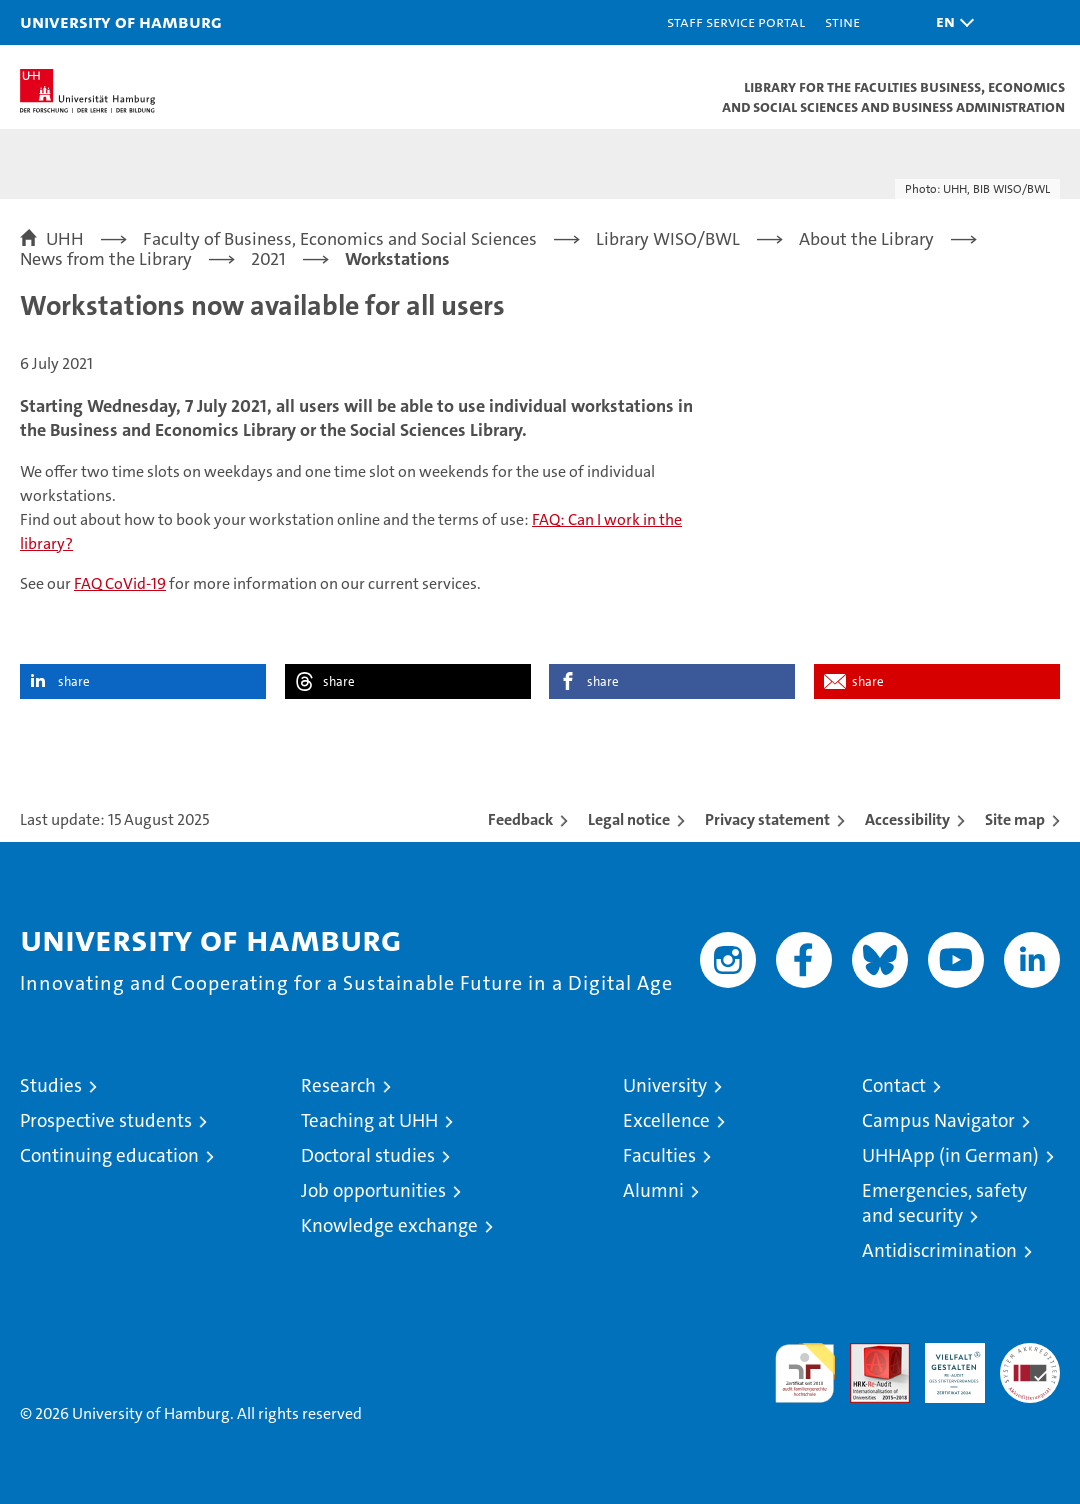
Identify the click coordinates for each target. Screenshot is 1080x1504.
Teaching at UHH (369, 1120)
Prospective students (106, 1120)
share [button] (74, 681)
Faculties (659, 1155)
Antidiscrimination (939, 1250)
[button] (950, 22)
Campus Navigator (938, 1120)
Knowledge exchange (389, 1225)
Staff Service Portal (736, 21)
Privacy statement (767, 819)
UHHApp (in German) (950, 1155)
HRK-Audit (944, 1364)
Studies (51, 1085)
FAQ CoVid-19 (120, 583)
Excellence (666, 1120)
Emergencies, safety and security (944, 1203)
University (665, 1085)
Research (338, 1085)
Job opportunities (373, 1190)
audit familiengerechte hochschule (805, 1373)
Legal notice (629, 819)
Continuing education (109, 1155)
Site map (1015, 819)
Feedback (520, 819)
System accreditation (1030, 1364)
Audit (869, 1353)
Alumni (653, 1190)
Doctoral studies (368, 1155)
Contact (894, 1085)
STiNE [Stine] (842, 21)
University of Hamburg (121, 21)
